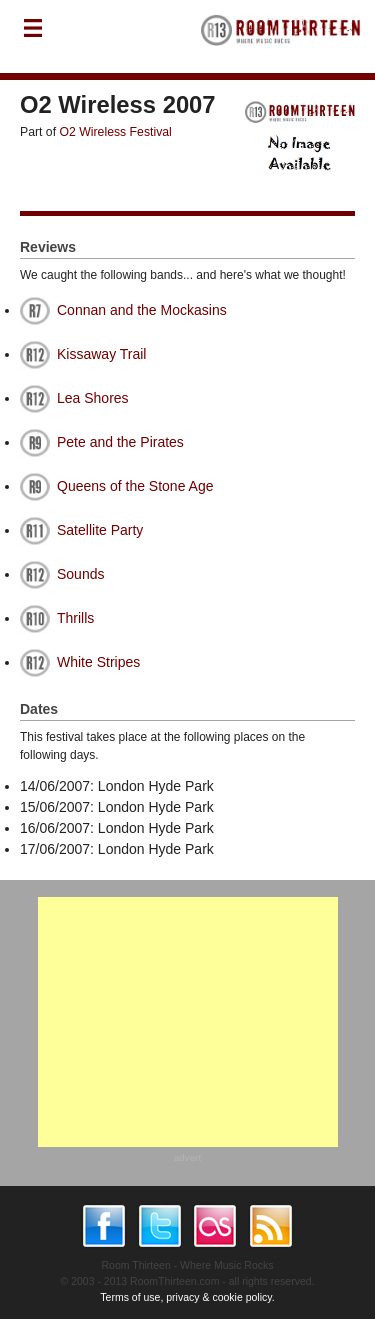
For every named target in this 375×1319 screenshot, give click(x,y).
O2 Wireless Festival (116, 132)
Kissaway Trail (101, 354)
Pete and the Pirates (120, 442)
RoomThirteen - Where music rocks (281, 36)
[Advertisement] (188, 1022)
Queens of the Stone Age (135, 486)
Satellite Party (100, 530)
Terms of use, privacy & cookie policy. (187, 1297)
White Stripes (98, 662)
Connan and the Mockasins (142, 310)
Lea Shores (93, 398)
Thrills (75, 618)
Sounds (80, 574)
